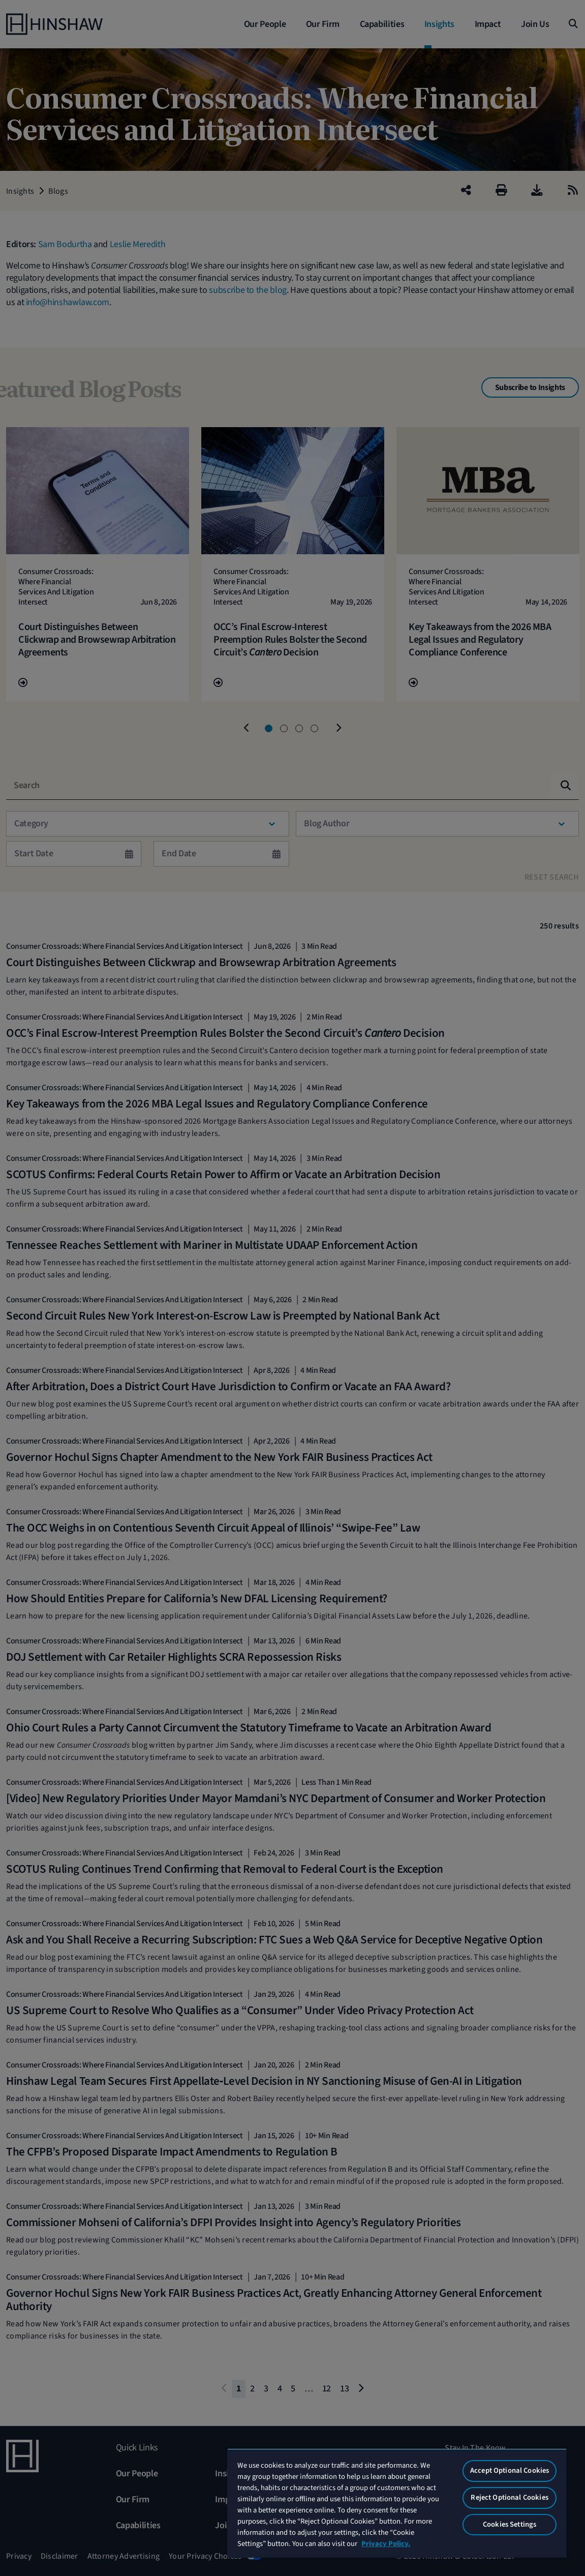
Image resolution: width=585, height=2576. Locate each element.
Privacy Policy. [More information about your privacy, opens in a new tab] (385, 2543)
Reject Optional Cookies (509, 2497)
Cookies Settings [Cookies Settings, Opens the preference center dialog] (509, 2524)
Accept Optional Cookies (509, 2470)
